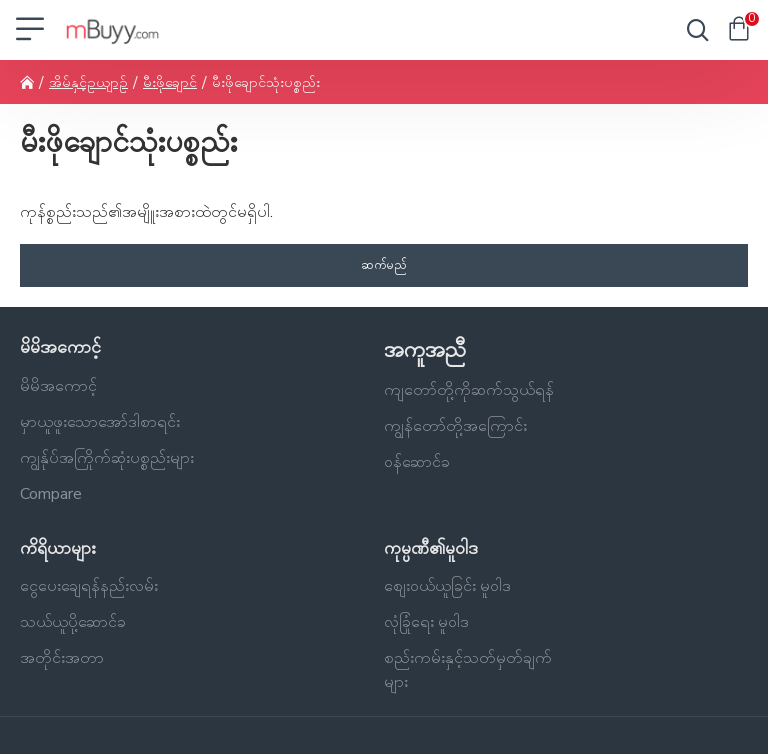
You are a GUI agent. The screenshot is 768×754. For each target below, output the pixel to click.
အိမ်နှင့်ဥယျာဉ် (88, 82)
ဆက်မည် (384, 265)
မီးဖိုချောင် (170, 82)
